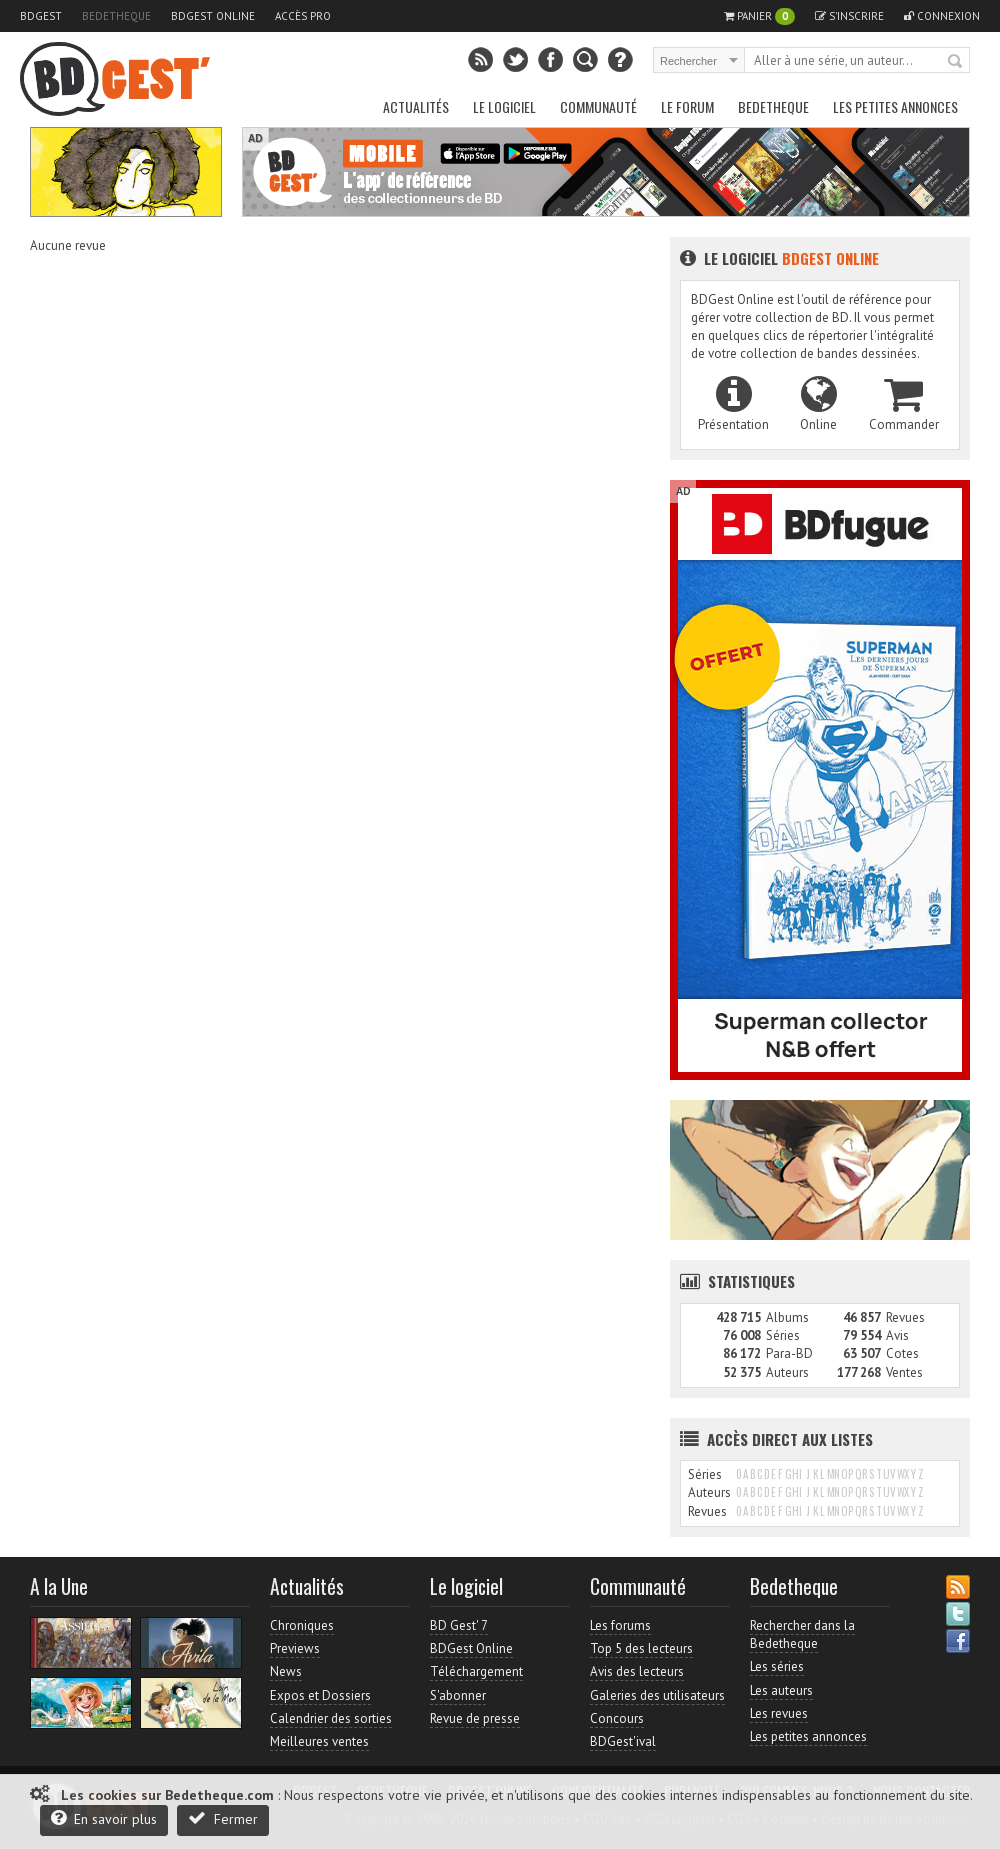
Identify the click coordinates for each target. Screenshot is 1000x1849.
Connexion (942, 16)
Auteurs (787, 1372)
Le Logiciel (504, 106)
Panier (759, 16)
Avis (897, 1335)
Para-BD (789, 1353)
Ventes (904, 1372)
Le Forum (687, 106)
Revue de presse (475, 1718)
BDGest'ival (623, 1741)
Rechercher (956, 62)
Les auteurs (781, 1690)
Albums (787, 1317)
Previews (295, 1648)
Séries (783, 1335)
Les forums (620, 1625)
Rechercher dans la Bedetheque (802, 1634)
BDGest (41, 16)
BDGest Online (213, 16)
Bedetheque (116, 16)
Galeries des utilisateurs (657, 1695)
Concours (617, 1718)
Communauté (598, 106)
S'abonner (458, 1695)
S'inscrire (849, 16)
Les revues (779, 1713)
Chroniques (302, 1625)
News (286, 1671)
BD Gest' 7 (459, 1625)
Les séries (777, 1666)
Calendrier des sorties (331, 1718)
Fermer (223, 1818)
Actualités (416, 106)
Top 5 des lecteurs (641, 1648)
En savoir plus (104, 1818)
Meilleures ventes (319, 1741)
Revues (905, 1317)
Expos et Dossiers (320, 1695)
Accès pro (303, 16)
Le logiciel (779, 258)
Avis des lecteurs (637, 1671)
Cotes (902, 1353)
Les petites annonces (895, 106)
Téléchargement (476, 1671)
